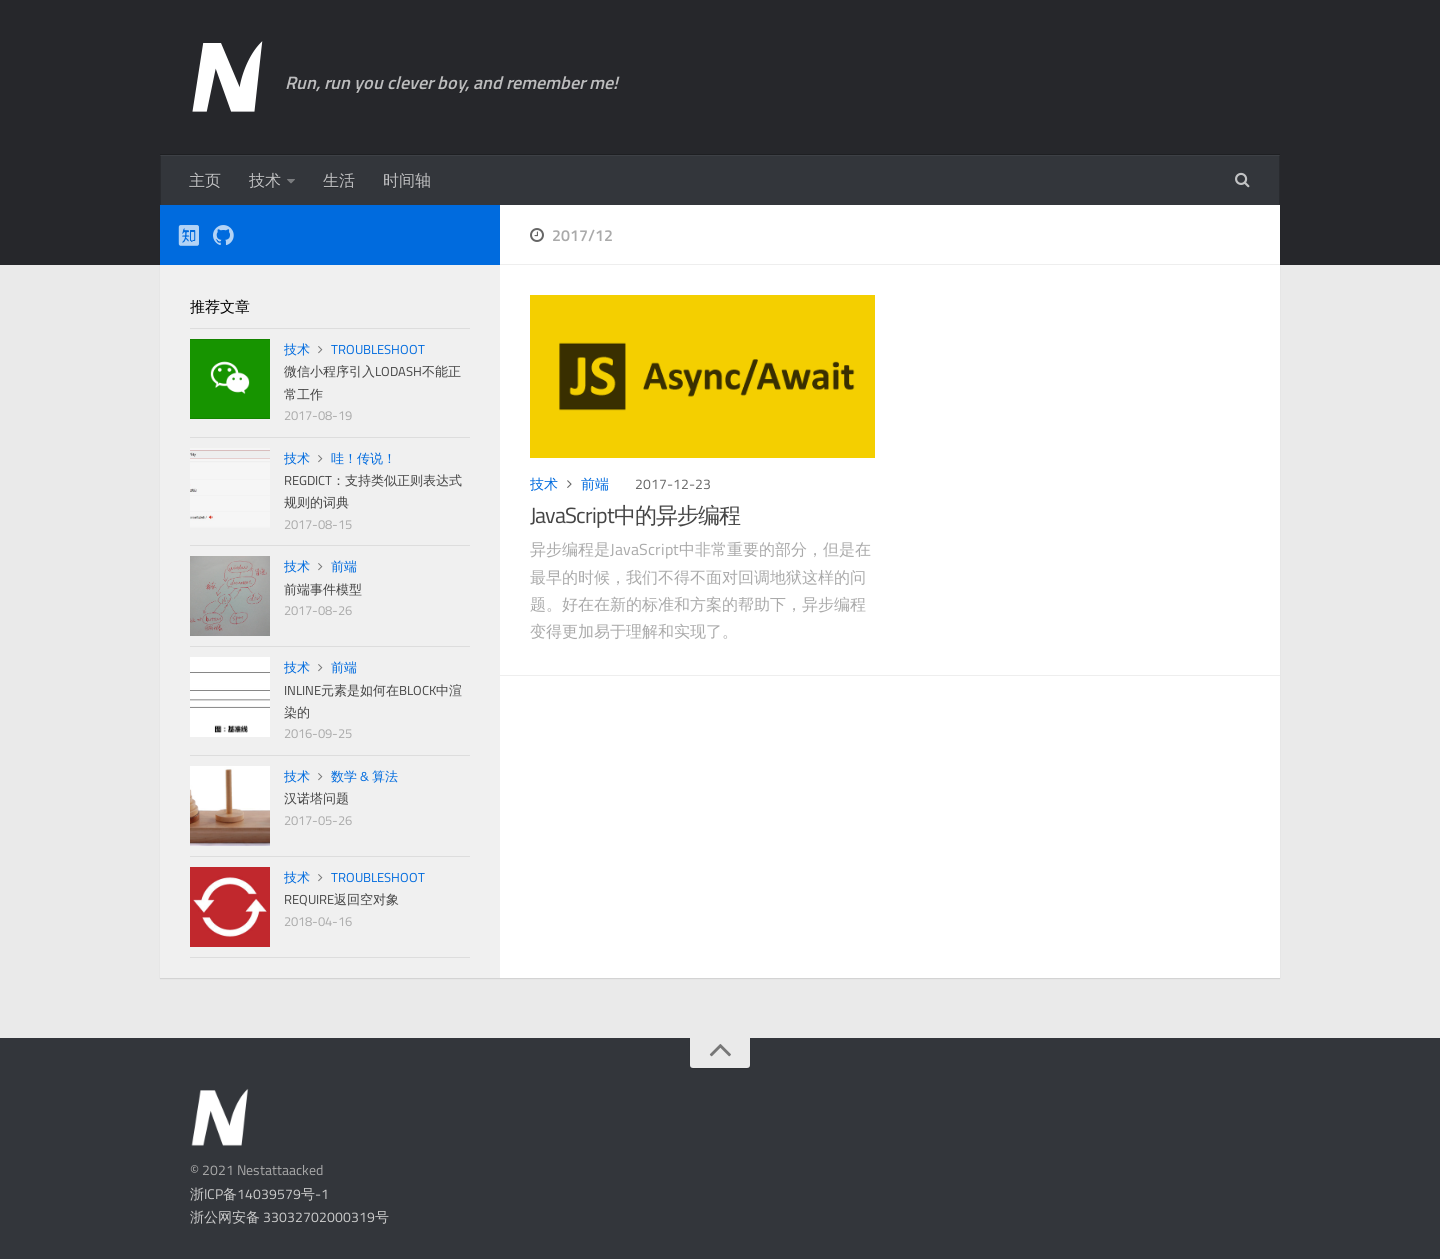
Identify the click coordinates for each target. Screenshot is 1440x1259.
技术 (265, 180)
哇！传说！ (363, 458)
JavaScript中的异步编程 (635, 515)
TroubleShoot (378, 349)
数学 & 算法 (364, 776)
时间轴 (407, 180)
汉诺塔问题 (316, 798)
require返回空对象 (341, 899)
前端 (595, 483)
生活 (339, 180)
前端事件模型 (323, 589)
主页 (205, 180)
